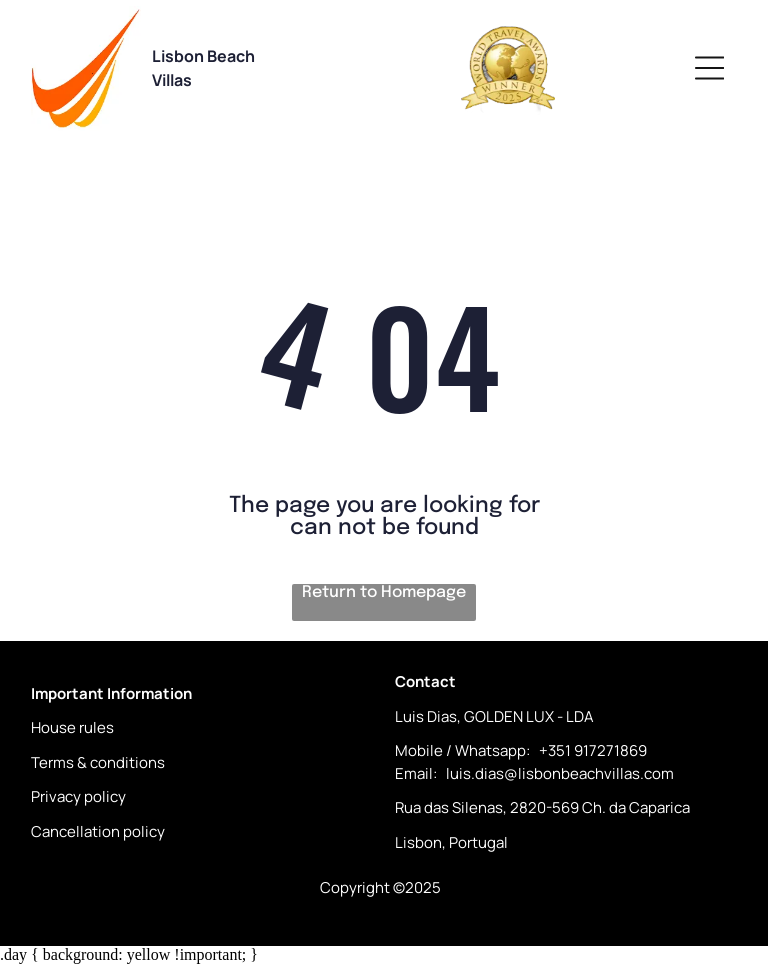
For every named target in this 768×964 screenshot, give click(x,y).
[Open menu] (709, 68)
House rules (72, 727)
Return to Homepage (384, 592)
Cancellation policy (98, 831)
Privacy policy (78, 796)
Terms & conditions (98, 762)
